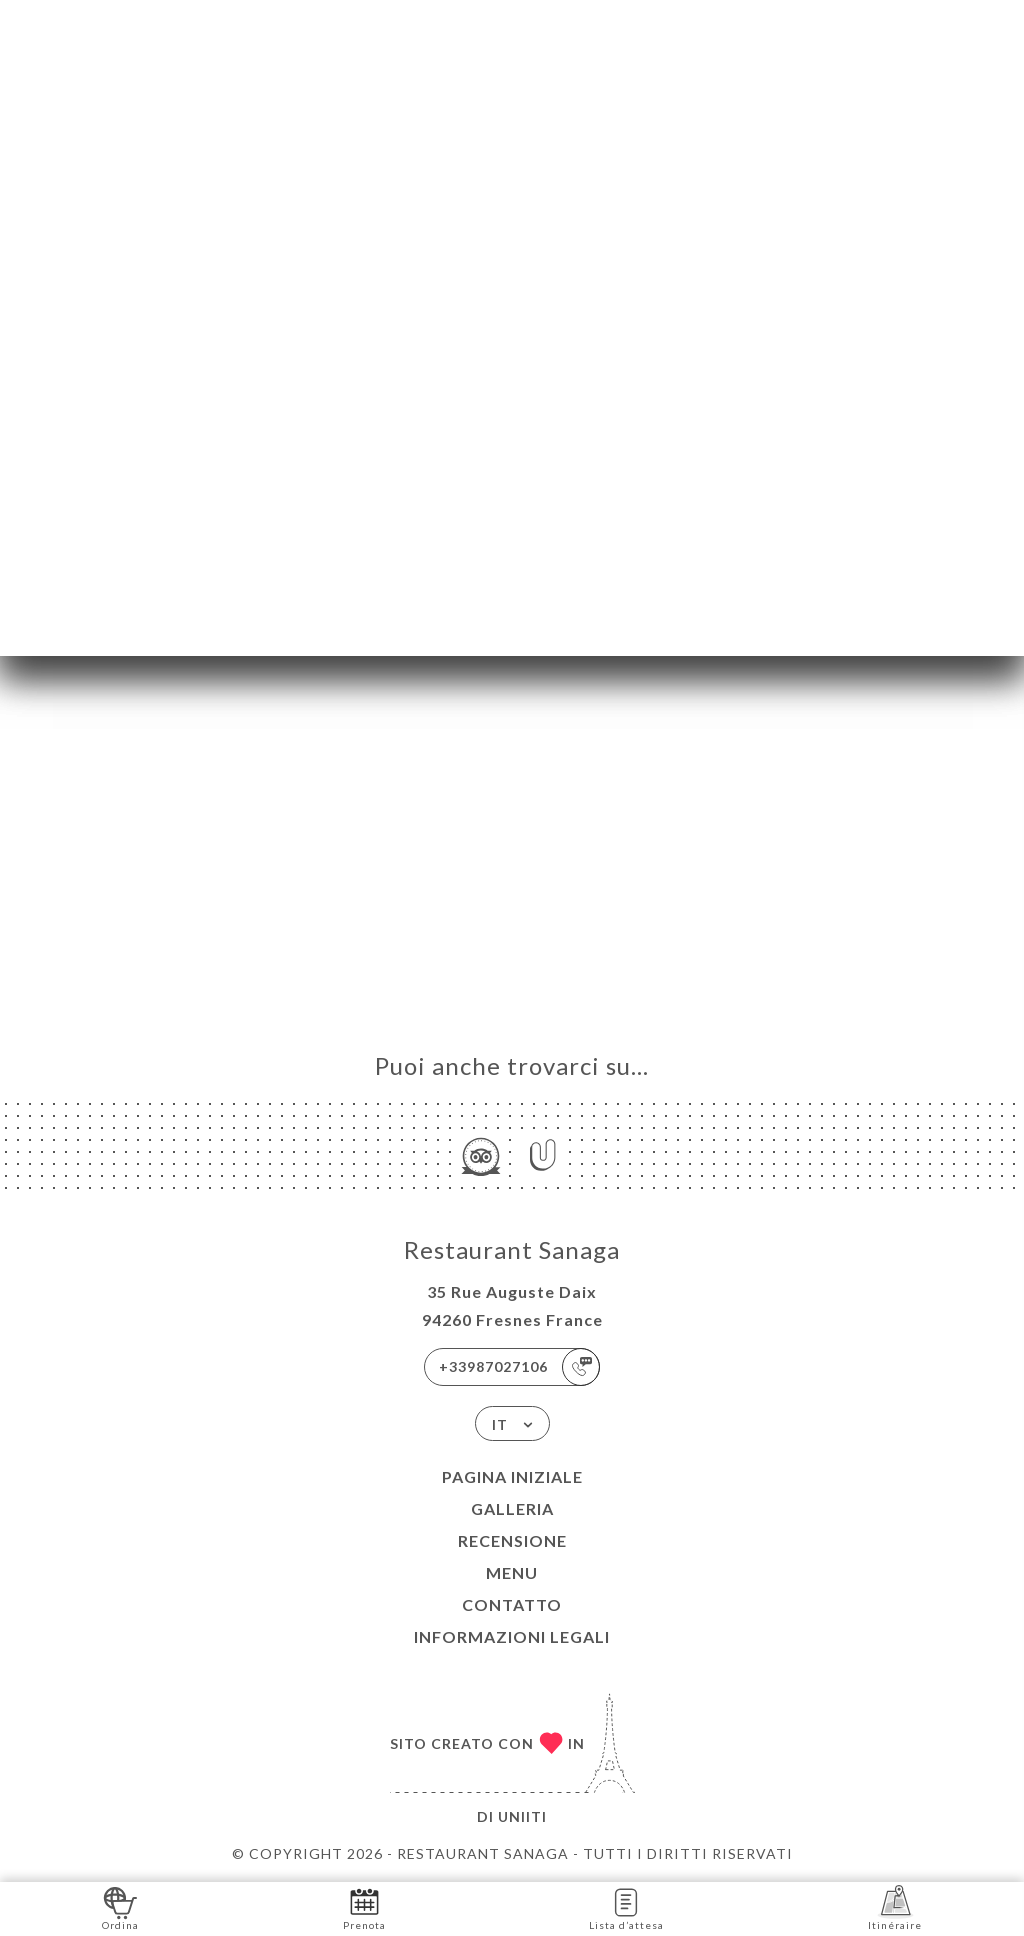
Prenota (364, 1907)
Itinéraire (895, 1907)
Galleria (512, 1508)
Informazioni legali (512, 1636)
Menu (512, 1572)
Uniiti (522, 1816)
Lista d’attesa (626, 1907)
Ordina (120, 1907)
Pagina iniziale (512, 1476)
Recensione (512, 1540)
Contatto (512, 1604)
